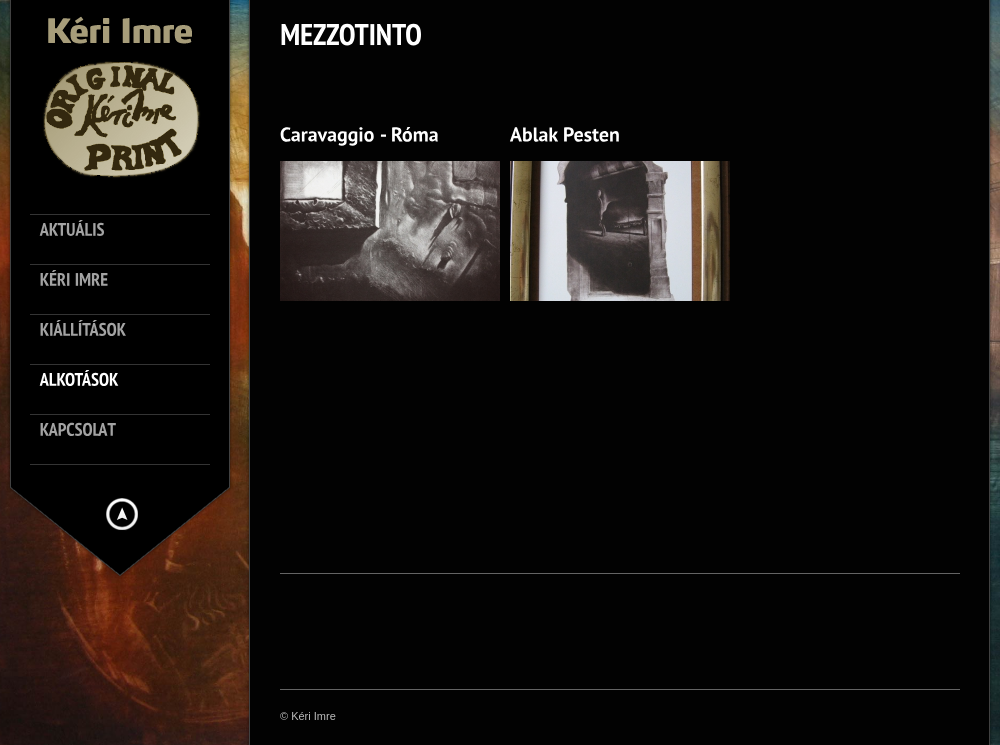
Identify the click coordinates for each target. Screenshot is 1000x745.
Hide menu (122, 514)
